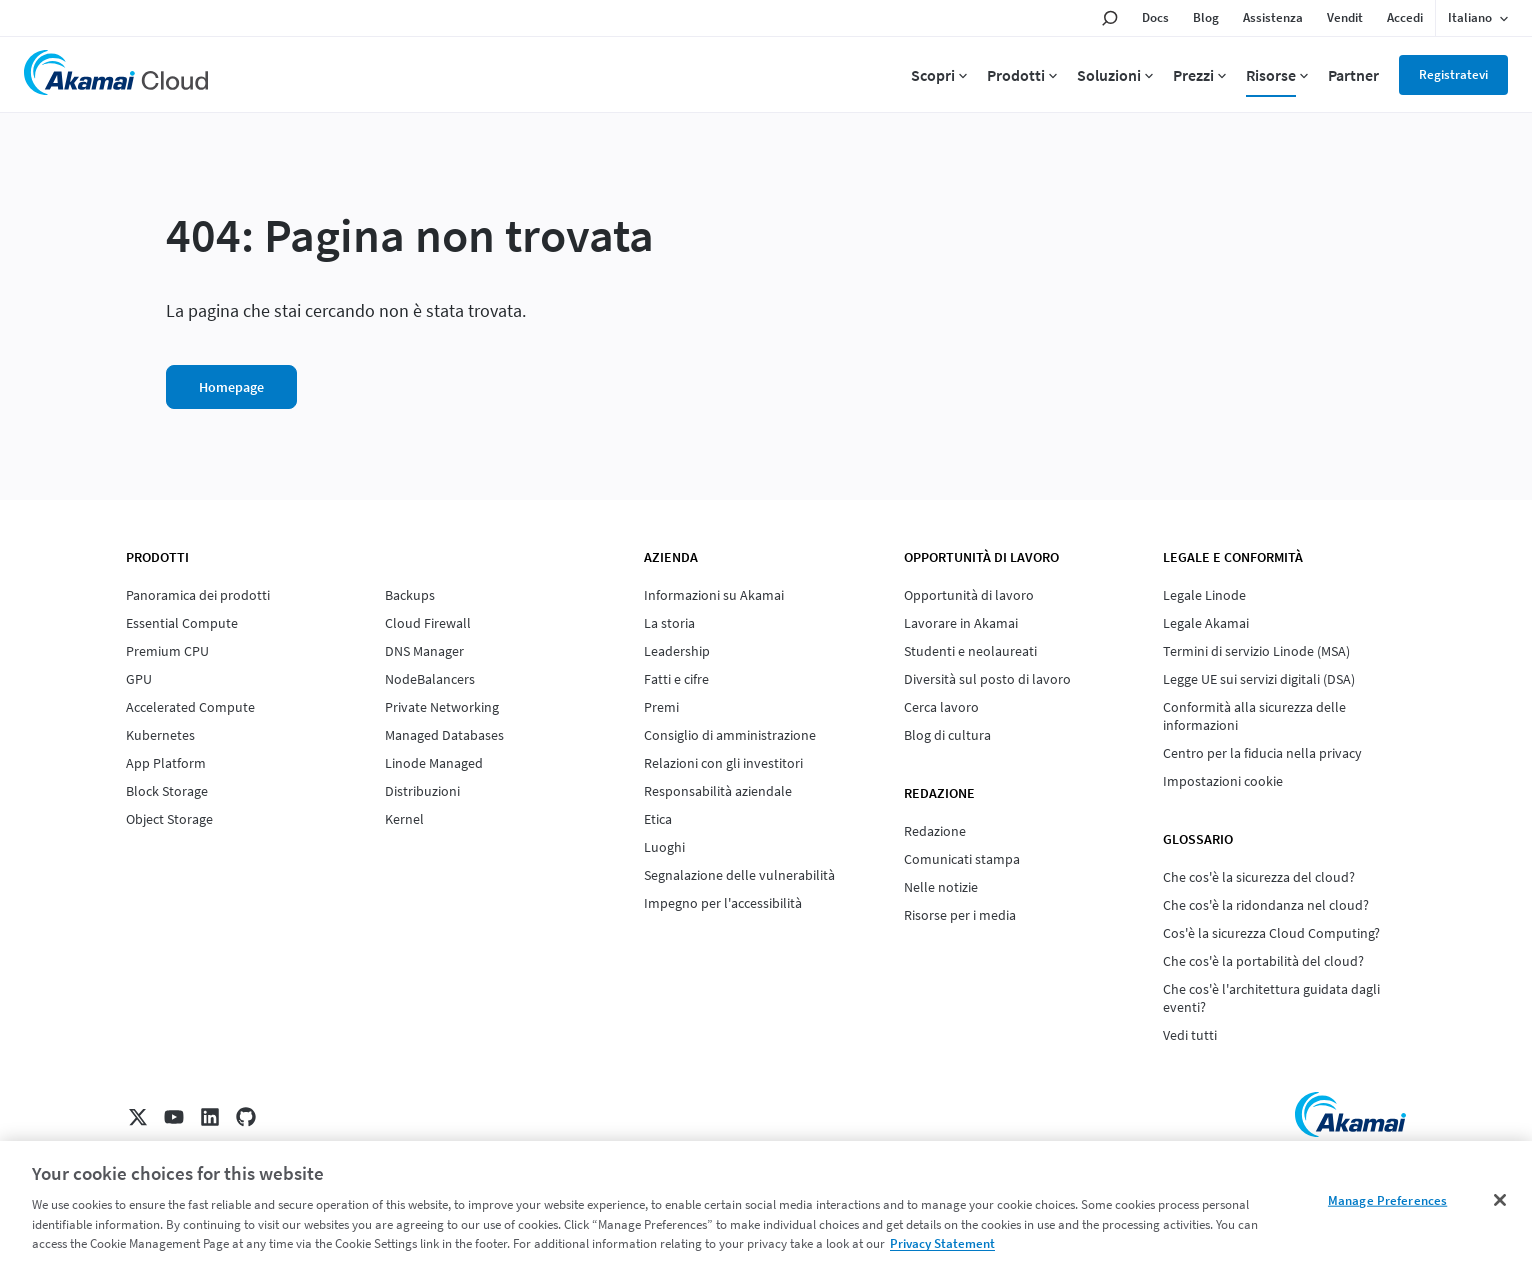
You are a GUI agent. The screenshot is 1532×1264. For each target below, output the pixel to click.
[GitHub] (246, 1117)
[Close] (1500, 1200)
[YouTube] (174, 1117)
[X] (138, 1117)
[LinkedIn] (210, 1117)
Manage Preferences (1387, 1200)
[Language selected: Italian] (1478, 18)
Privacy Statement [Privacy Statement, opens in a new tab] (942, 1243)
